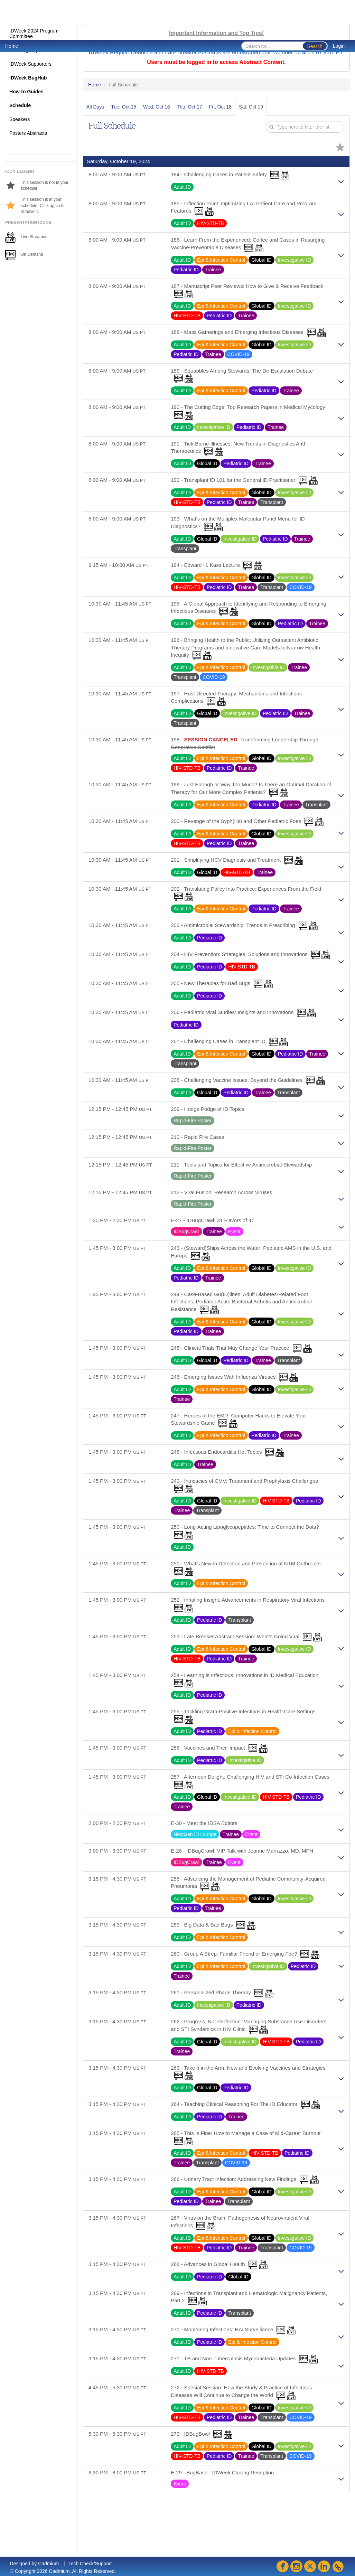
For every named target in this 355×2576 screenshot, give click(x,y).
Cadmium (48, 2563)
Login (339, 46)
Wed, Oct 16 (156, 107)
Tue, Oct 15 (123, 107)
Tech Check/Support (90, 2563)
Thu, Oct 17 (189, 107)
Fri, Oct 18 (220, 107)
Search (314, 46)
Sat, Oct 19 (251, 107)
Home (11, 46)
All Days (95, 107)
